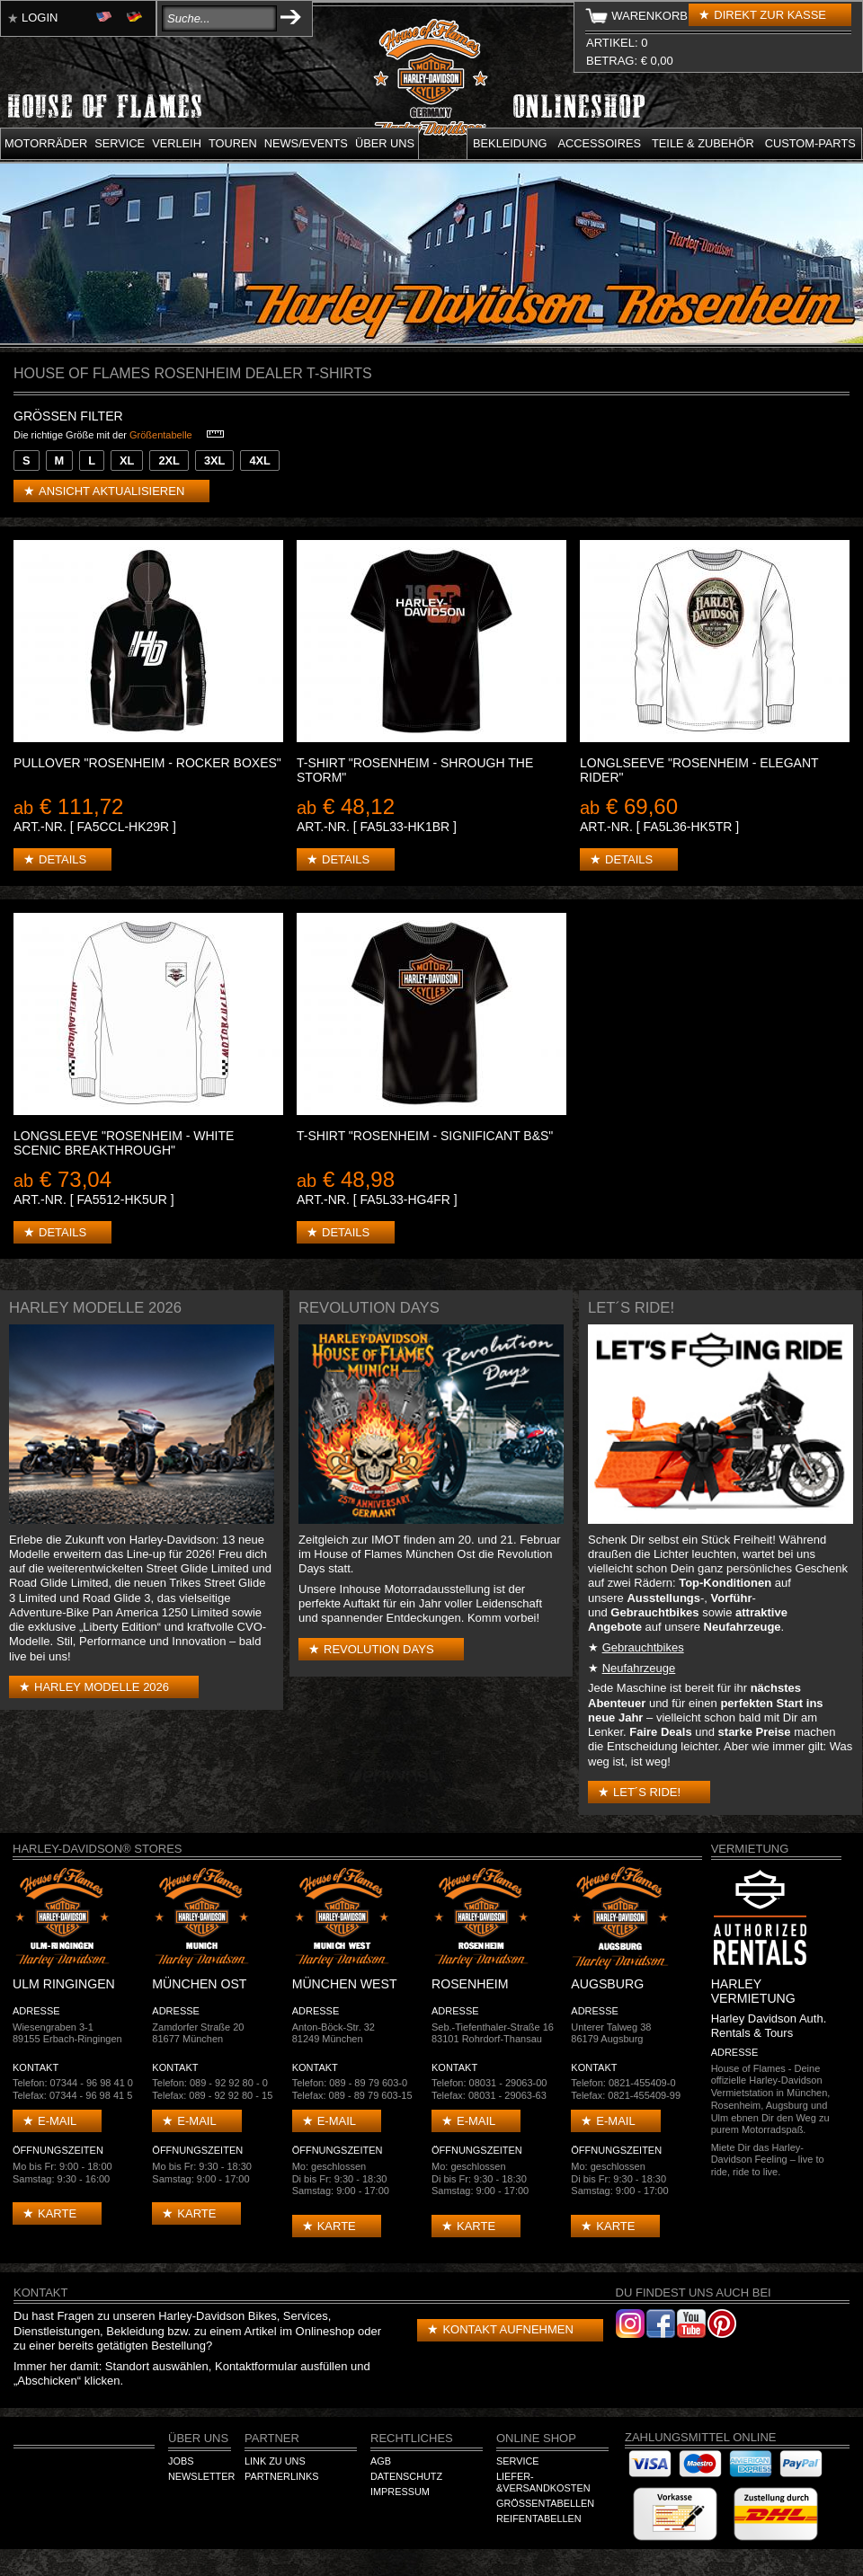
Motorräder (45, 143)
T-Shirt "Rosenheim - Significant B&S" (425, 1136)
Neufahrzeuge (639, 1668)
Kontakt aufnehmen (507, 2329)
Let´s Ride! (647, 1792)
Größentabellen (545, 2503)
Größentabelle (160, 434)
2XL (168, 460)
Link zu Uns (275, 2461)
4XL (259, 460)
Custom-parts (810, 143)
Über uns (384, 143)
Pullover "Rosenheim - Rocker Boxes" (147, 763)
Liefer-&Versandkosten (543, 2482)
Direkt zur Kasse (770, 15)
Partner (272, 2438)
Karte (57, 2213)
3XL (214, 460)
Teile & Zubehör (703, 143)
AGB (380, 2461)
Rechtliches (411, 2438)
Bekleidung (510, 143)
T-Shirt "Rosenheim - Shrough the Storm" (415, 770)
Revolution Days (379, 1649)
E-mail (57, 2121)
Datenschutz (406, 2476)
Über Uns (198, 2438)
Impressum (400, 2491)
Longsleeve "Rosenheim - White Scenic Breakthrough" (123, 1143)
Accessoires (599, 143)
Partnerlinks (281, 2476)
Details (62, 859)
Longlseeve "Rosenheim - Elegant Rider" (699, 770)
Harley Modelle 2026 (101, 1687)
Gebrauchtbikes (643, 1647)
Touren (233, 143)
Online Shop (536, 2438)
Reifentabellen (539, 2518)
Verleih (176, 143)
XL (127, 460)
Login (40, 17)
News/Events (306, 143)
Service (119, 143)
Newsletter (201, 2476)
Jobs (180, 2461)
